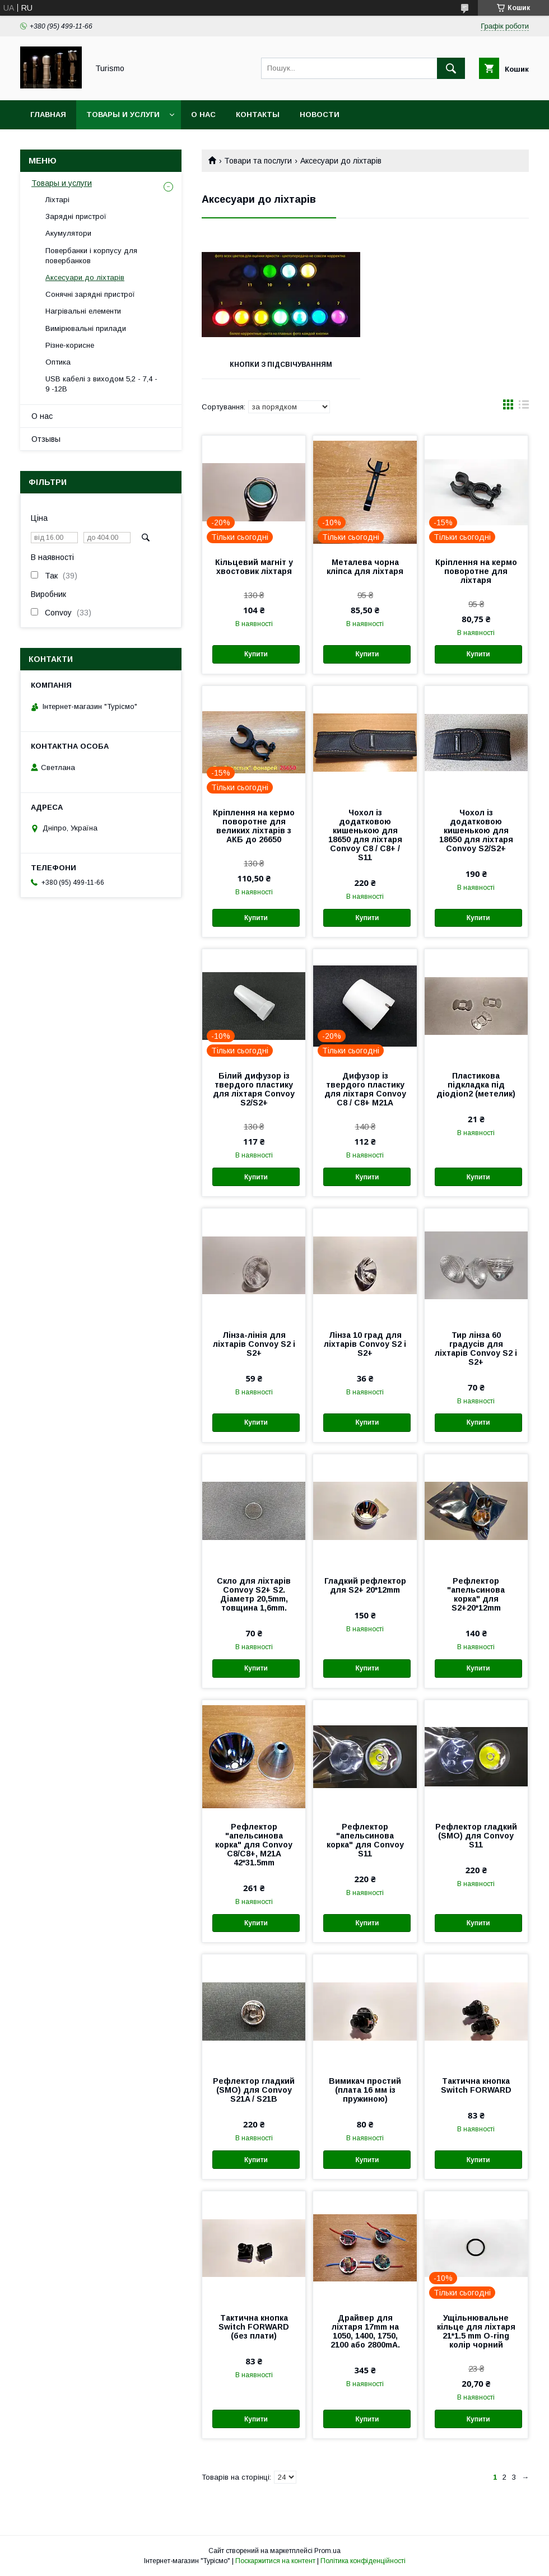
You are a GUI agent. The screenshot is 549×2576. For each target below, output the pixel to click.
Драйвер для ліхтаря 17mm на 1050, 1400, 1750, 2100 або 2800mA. (365, 2331)
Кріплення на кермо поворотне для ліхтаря (476, 571)
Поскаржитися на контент (275, 2561)
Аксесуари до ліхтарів (84, 277)
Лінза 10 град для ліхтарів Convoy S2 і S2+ (365, 1344)
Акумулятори (68, 233)
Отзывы (46, 439)
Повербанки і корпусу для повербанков (91, 255)
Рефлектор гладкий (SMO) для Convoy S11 (476, 1835)
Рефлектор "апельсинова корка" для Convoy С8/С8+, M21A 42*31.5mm (253, 1844)
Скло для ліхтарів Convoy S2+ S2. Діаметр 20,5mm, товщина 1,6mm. (254, 1594)
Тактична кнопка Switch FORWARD (476, 2085)
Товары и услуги (123, 114)
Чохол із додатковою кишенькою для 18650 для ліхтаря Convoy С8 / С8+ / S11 (365, 835)
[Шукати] (451, 68)
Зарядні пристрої (75, 216)
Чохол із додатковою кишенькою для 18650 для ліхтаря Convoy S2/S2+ (476, 830)
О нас (203, 114)
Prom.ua (327, 2551)
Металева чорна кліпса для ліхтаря (365, 567)
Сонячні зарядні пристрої (90, 294)
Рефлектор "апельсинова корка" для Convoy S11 (365, 1840)
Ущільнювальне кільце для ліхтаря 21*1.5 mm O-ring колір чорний (476, 2331)
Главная (48, 114)
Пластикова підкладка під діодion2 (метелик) (475, 1084)
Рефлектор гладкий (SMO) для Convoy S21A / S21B (254, 2089)
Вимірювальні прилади (85, 328)
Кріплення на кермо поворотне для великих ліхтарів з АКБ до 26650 (254, 826)
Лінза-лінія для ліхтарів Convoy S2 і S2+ (254, 1344)
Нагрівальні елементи (83, 311)
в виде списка (524, 407)
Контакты (258, 114)
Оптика (58, 362)
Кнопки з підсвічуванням (281, 364)
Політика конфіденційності (363, 2561)
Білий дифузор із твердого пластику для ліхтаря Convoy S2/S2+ (254, 1089)
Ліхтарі (57, 199)
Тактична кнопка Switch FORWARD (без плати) (253, 2326)
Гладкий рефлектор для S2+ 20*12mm (365, 1585)
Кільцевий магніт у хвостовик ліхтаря (254, 567)
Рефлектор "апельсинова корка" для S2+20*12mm (476, 1594)
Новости (319, 114)
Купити (256, 654)
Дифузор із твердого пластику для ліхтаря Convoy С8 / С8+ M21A (365, 1089)
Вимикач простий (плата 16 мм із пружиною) (365, 2089)
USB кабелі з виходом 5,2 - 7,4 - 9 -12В (101, 384)
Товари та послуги (258, 160)
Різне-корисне (69, 345)
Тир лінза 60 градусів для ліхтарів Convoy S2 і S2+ (476, 1348)
